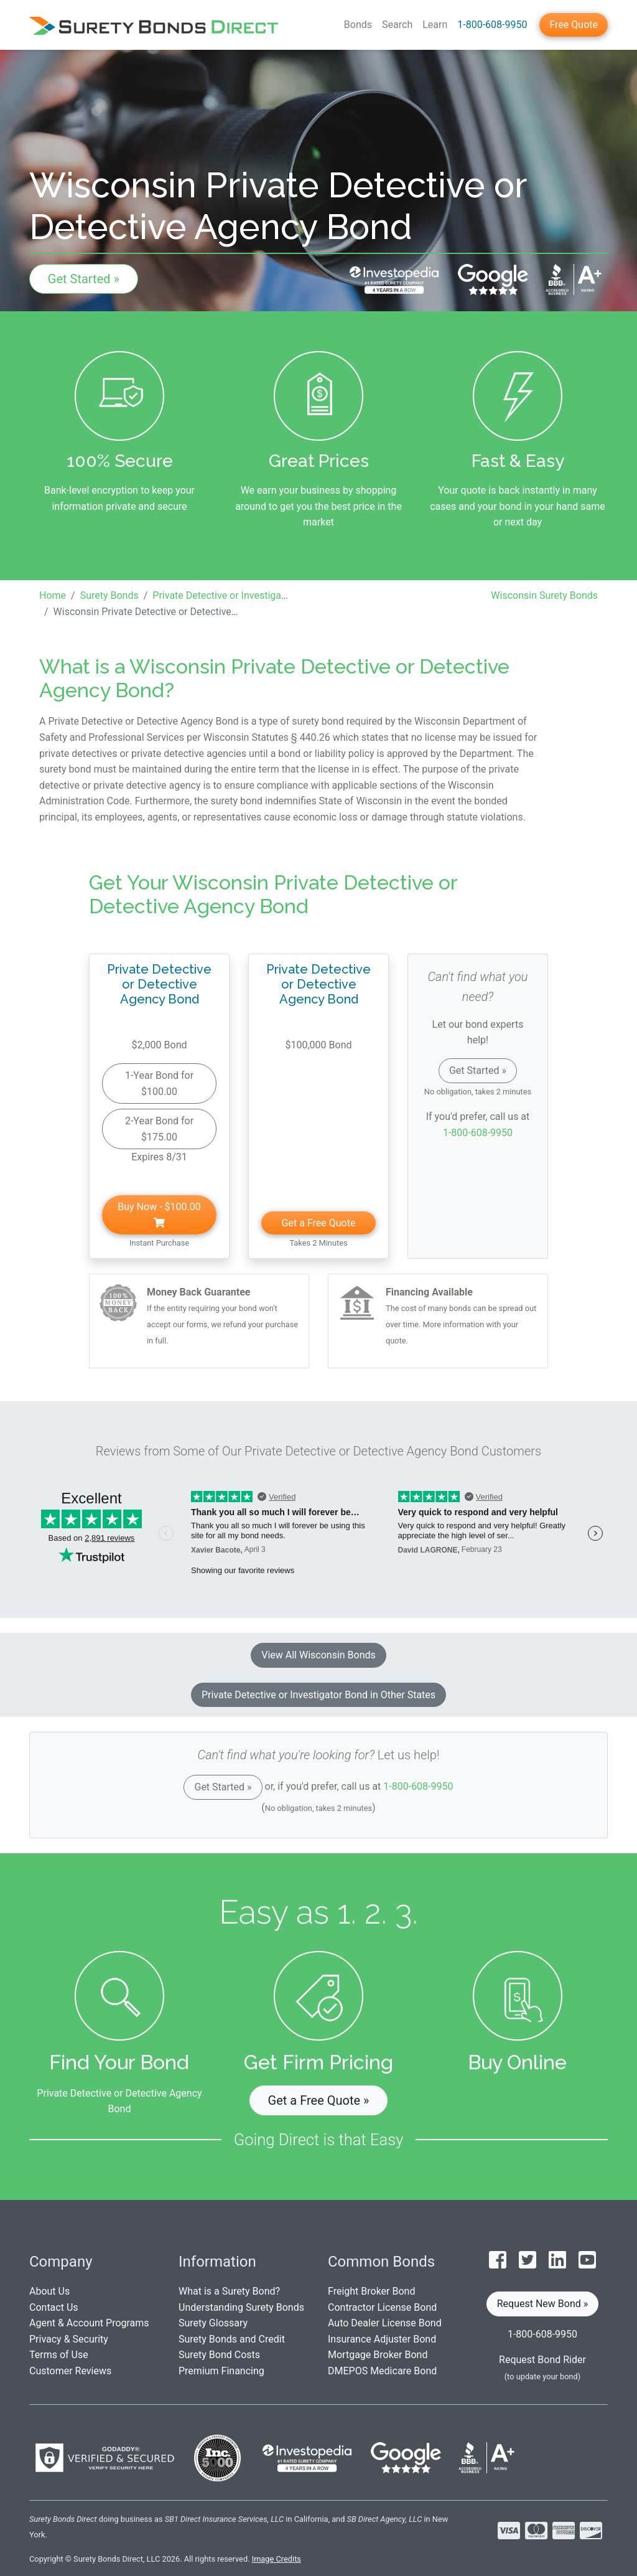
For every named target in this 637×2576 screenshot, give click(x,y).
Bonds (358, 25)
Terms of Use (58, 2355)
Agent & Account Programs (89, 2323)
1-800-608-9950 (492, 25)
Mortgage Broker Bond (377, 2355)
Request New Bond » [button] (542, 2304)
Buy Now (159, 1214)
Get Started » (83, 278)
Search (397, 25)
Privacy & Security (68, 2339)
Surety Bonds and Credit (232, 2339)
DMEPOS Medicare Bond (382, 2371)
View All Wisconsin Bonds (318, 1655)
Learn (434, 25)
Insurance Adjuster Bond (382, 2339)
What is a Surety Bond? (229, 2291)
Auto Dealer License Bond (385, 2323)
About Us (49, 2291)
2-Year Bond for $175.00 (159, 1129)
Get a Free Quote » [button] (319, 2100)
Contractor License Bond (382, 2307)
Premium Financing (221, 2371)
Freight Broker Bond (371, 2291)
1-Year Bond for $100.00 (159, 1083)
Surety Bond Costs (219, 2355)
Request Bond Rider (542, 2360)
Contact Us (53, 2307)
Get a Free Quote (319, 1223)
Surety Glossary (213, 2323)
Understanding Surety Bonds (241, 2307)
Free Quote (573, 25)
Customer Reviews (70, 2371)
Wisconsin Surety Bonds (544, 595)
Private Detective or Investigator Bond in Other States (318, 1695)
